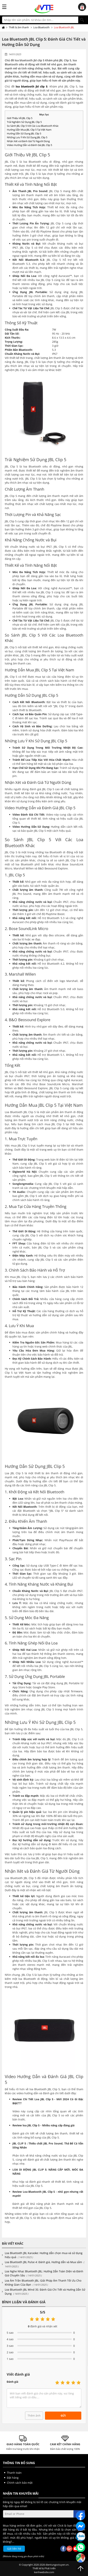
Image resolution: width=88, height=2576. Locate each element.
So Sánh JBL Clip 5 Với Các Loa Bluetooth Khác (33, 126)
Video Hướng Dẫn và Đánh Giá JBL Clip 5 (29, 145)
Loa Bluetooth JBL (64, 27)
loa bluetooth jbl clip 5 (31, 86)
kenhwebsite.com (44, 2572)
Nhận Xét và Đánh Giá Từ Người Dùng (28, 141)
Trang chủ (4, 27)
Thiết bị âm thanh (19, 27)
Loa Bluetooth (41, 27)
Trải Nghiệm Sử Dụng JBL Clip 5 (24, 122)
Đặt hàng (13, 2477)
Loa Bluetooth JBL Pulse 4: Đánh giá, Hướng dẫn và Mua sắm (43, 2262)
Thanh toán (14, 2472)
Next (83, 2442)
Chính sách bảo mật (20, 2482)
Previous (4, 2442)
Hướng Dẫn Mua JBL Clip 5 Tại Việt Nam (29, 129)
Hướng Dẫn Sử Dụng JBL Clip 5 (24, 133)
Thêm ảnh (34, 2415)
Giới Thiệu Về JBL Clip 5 (19, 118)
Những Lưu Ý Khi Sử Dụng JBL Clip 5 (27, 137)
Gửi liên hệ (14, 2548)
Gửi (63, 2415)
